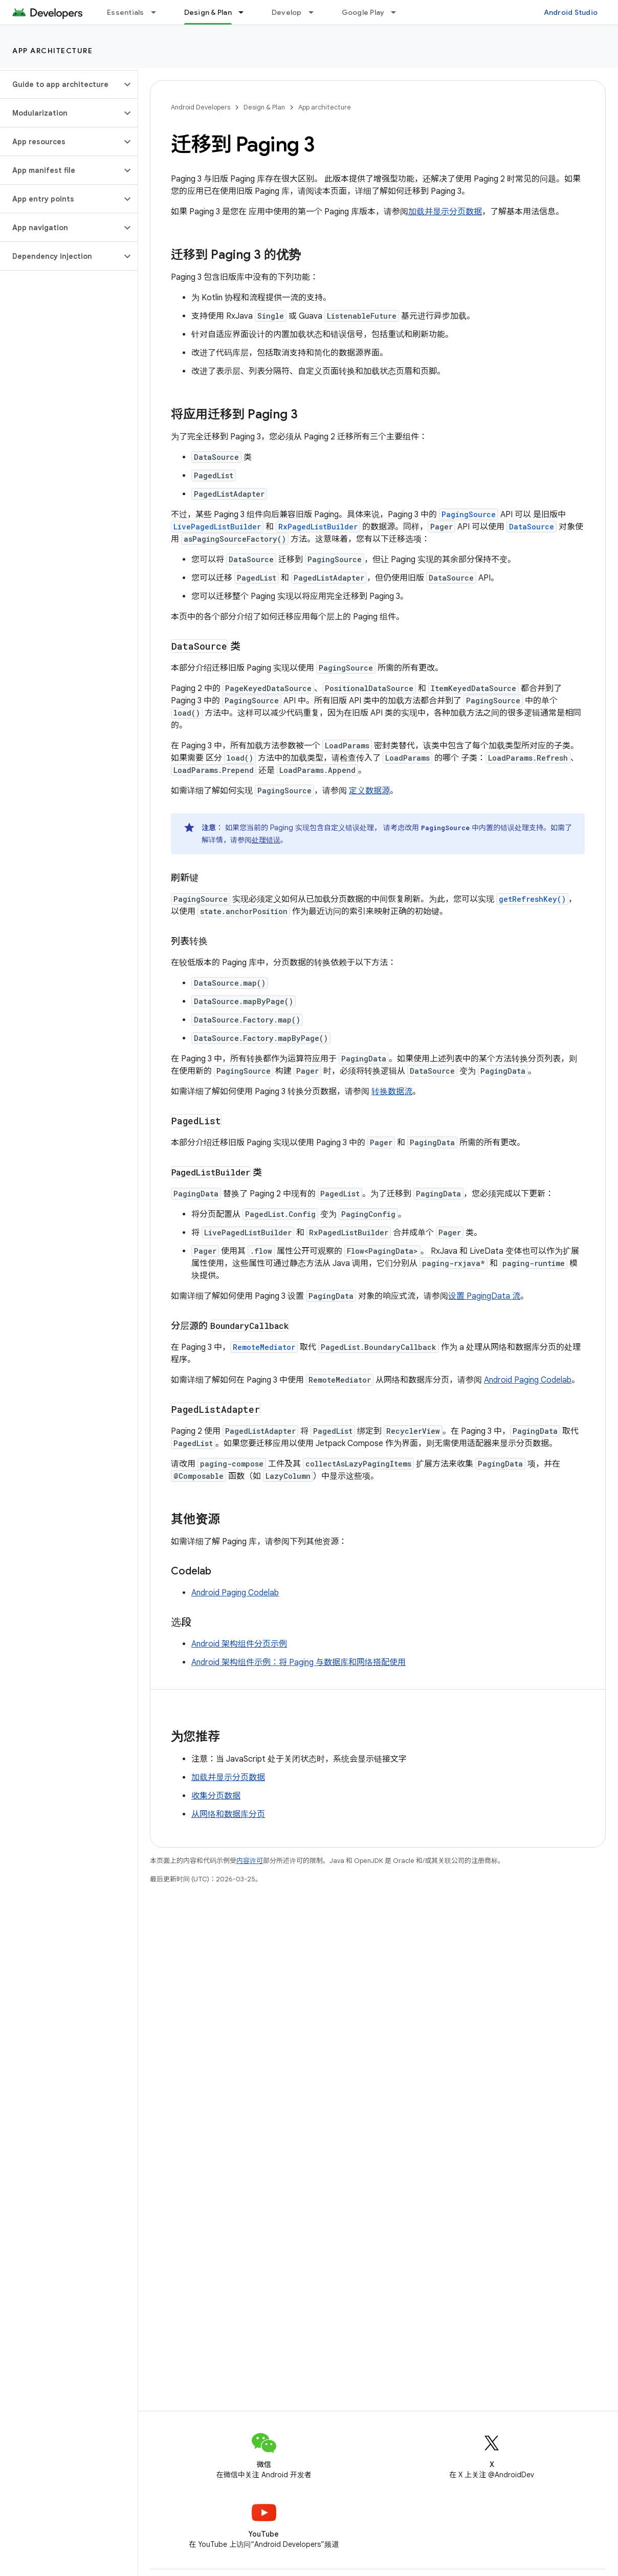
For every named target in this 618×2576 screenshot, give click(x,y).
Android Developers (200, 107)
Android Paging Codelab (527, 1380)
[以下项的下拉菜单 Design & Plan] (245, 12)
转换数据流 (391, 1091)
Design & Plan (264, 107)
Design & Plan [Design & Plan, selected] (208, 12)
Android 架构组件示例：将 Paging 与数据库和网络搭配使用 (298, 1662)
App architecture (52, 50)
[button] (60, 84)
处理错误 (266, 840)
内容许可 (249, 1860)
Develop (287, 12)
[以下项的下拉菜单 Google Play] (398, 12)
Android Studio (571, 12)
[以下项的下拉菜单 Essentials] (158, 12)
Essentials (125, 12)
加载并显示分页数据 (445, 212)
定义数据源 (369, 791)
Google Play (363, 12)
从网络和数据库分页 (228, 1814)
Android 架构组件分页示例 (239, 1644)
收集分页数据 (215, 1796)
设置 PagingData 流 (484, 1296)
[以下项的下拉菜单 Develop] (315, 12)
